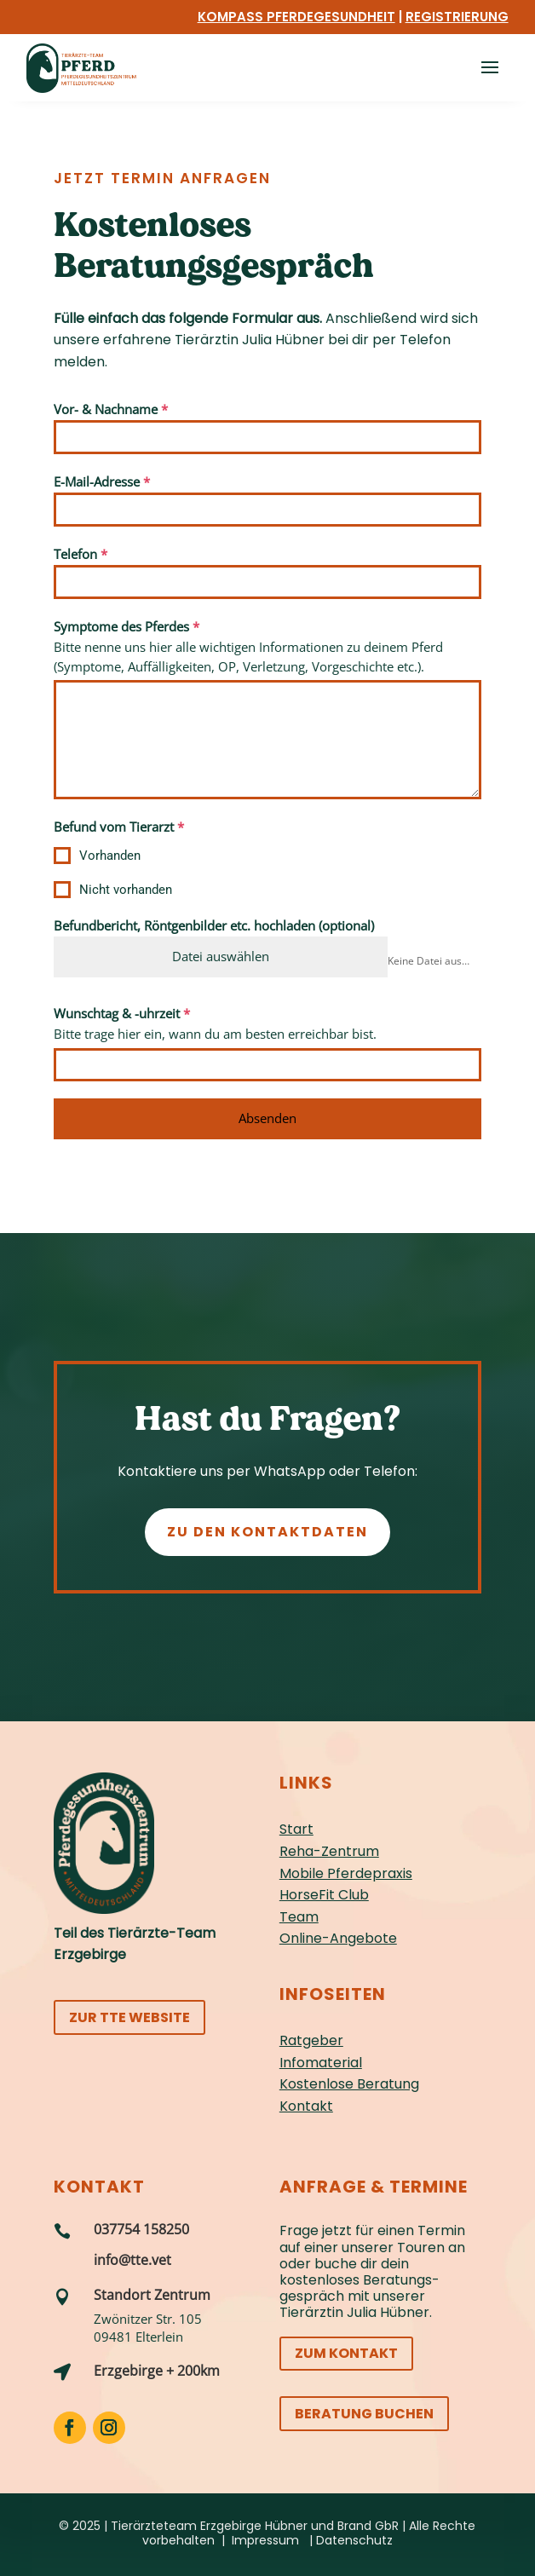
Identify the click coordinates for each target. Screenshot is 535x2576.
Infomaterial (320, 2062)
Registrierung (457, 17)
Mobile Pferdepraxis (345, 1873)
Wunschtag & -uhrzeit (122, 1013)
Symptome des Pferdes (126, 626)
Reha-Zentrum (329, 1851)
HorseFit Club (324, 1895)
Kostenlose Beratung (349, 2084)
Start (296, 1829)
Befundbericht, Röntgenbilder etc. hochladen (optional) (214, 925)
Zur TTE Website (129, 2017)
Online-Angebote (338, 1938)
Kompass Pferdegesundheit (296, 17)
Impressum (265, 2540)
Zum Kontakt (346, 2353)
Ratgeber (311, 2040)
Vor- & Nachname (111, 409)
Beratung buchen (364, 2413)
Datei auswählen (220, 956)
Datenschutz (354, 2540)
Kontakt (306, 2106)
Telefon (80, 553)
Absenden (267, 1118)
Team (299, 1917)
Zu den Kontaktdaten (267, 1532)
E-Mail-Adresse (102, 481)
